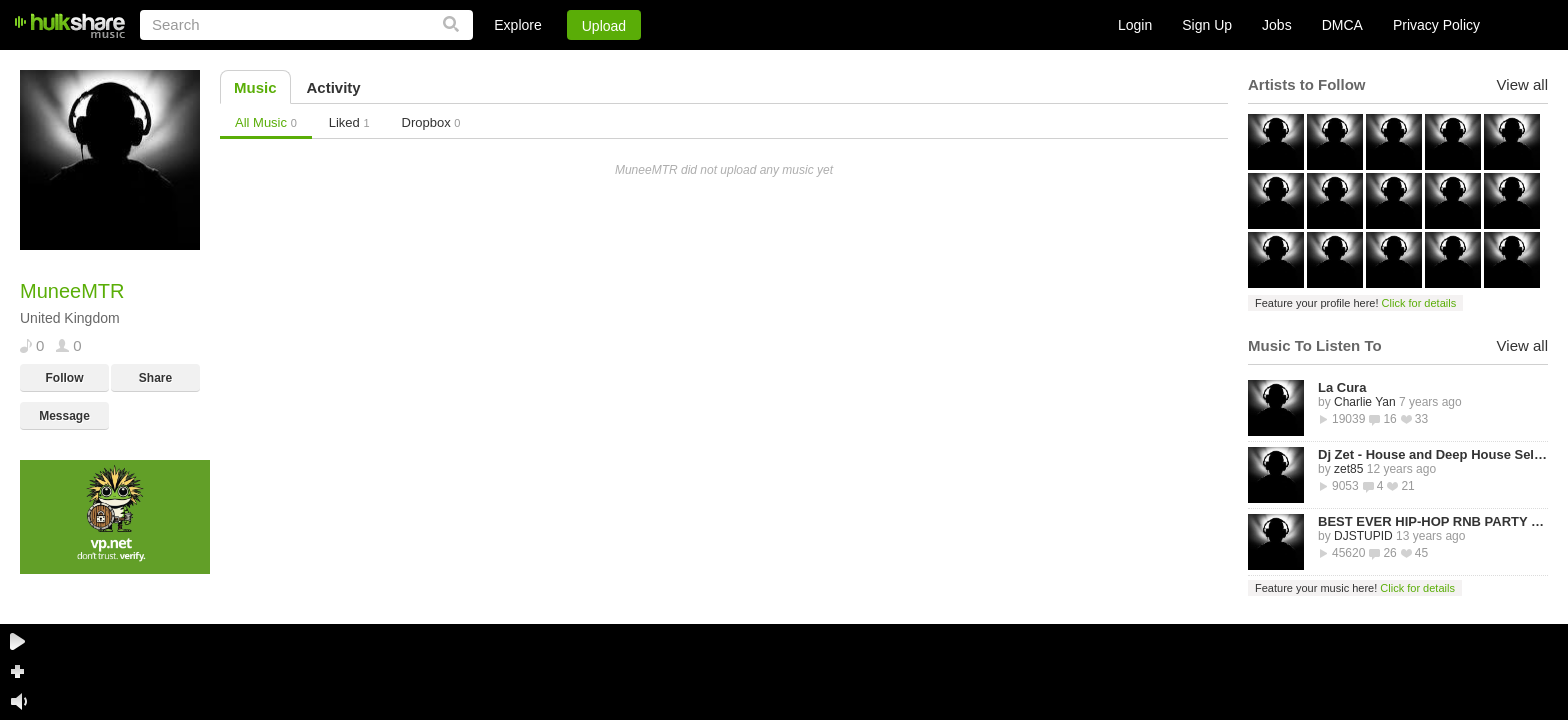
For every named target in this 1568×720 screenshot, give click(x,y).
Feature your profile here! (1355, 303)
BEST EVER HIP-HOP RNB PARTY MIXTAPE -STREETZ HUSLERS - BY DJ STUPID (1433, 521)
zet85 (1348, 469)
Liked (349, 122)
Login (1135, 25)
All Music (266, 122)
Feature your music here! (1355, 588)
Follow (65, 378)
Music (255, 87)
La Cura (1342, 387)
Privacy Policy (1436, 25)
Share (155, 378)
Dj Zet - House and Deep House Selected (1433, 454)
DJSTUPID (1363, 536)
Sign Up (1207, 25)
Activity (334, 87)
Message (64, 416)
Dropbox (431, 122)
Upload (604, 26)
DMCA (1342, 25)
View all (1522, 84)
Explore (517, 25)
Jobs (1277, 25)
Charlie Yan (1365, 402)
